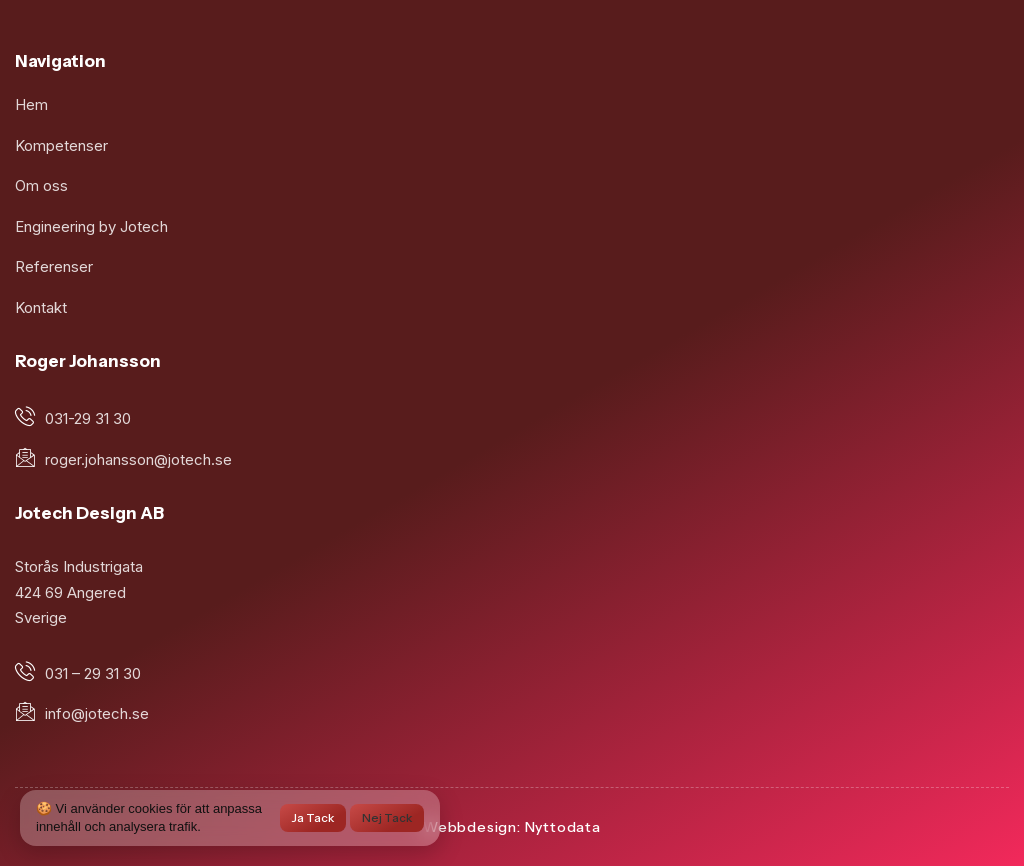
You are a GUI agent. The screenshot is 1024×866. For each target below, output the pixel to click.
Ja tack (313, 817)
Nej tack (387, 817)
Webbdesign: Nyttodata (512, 827)
